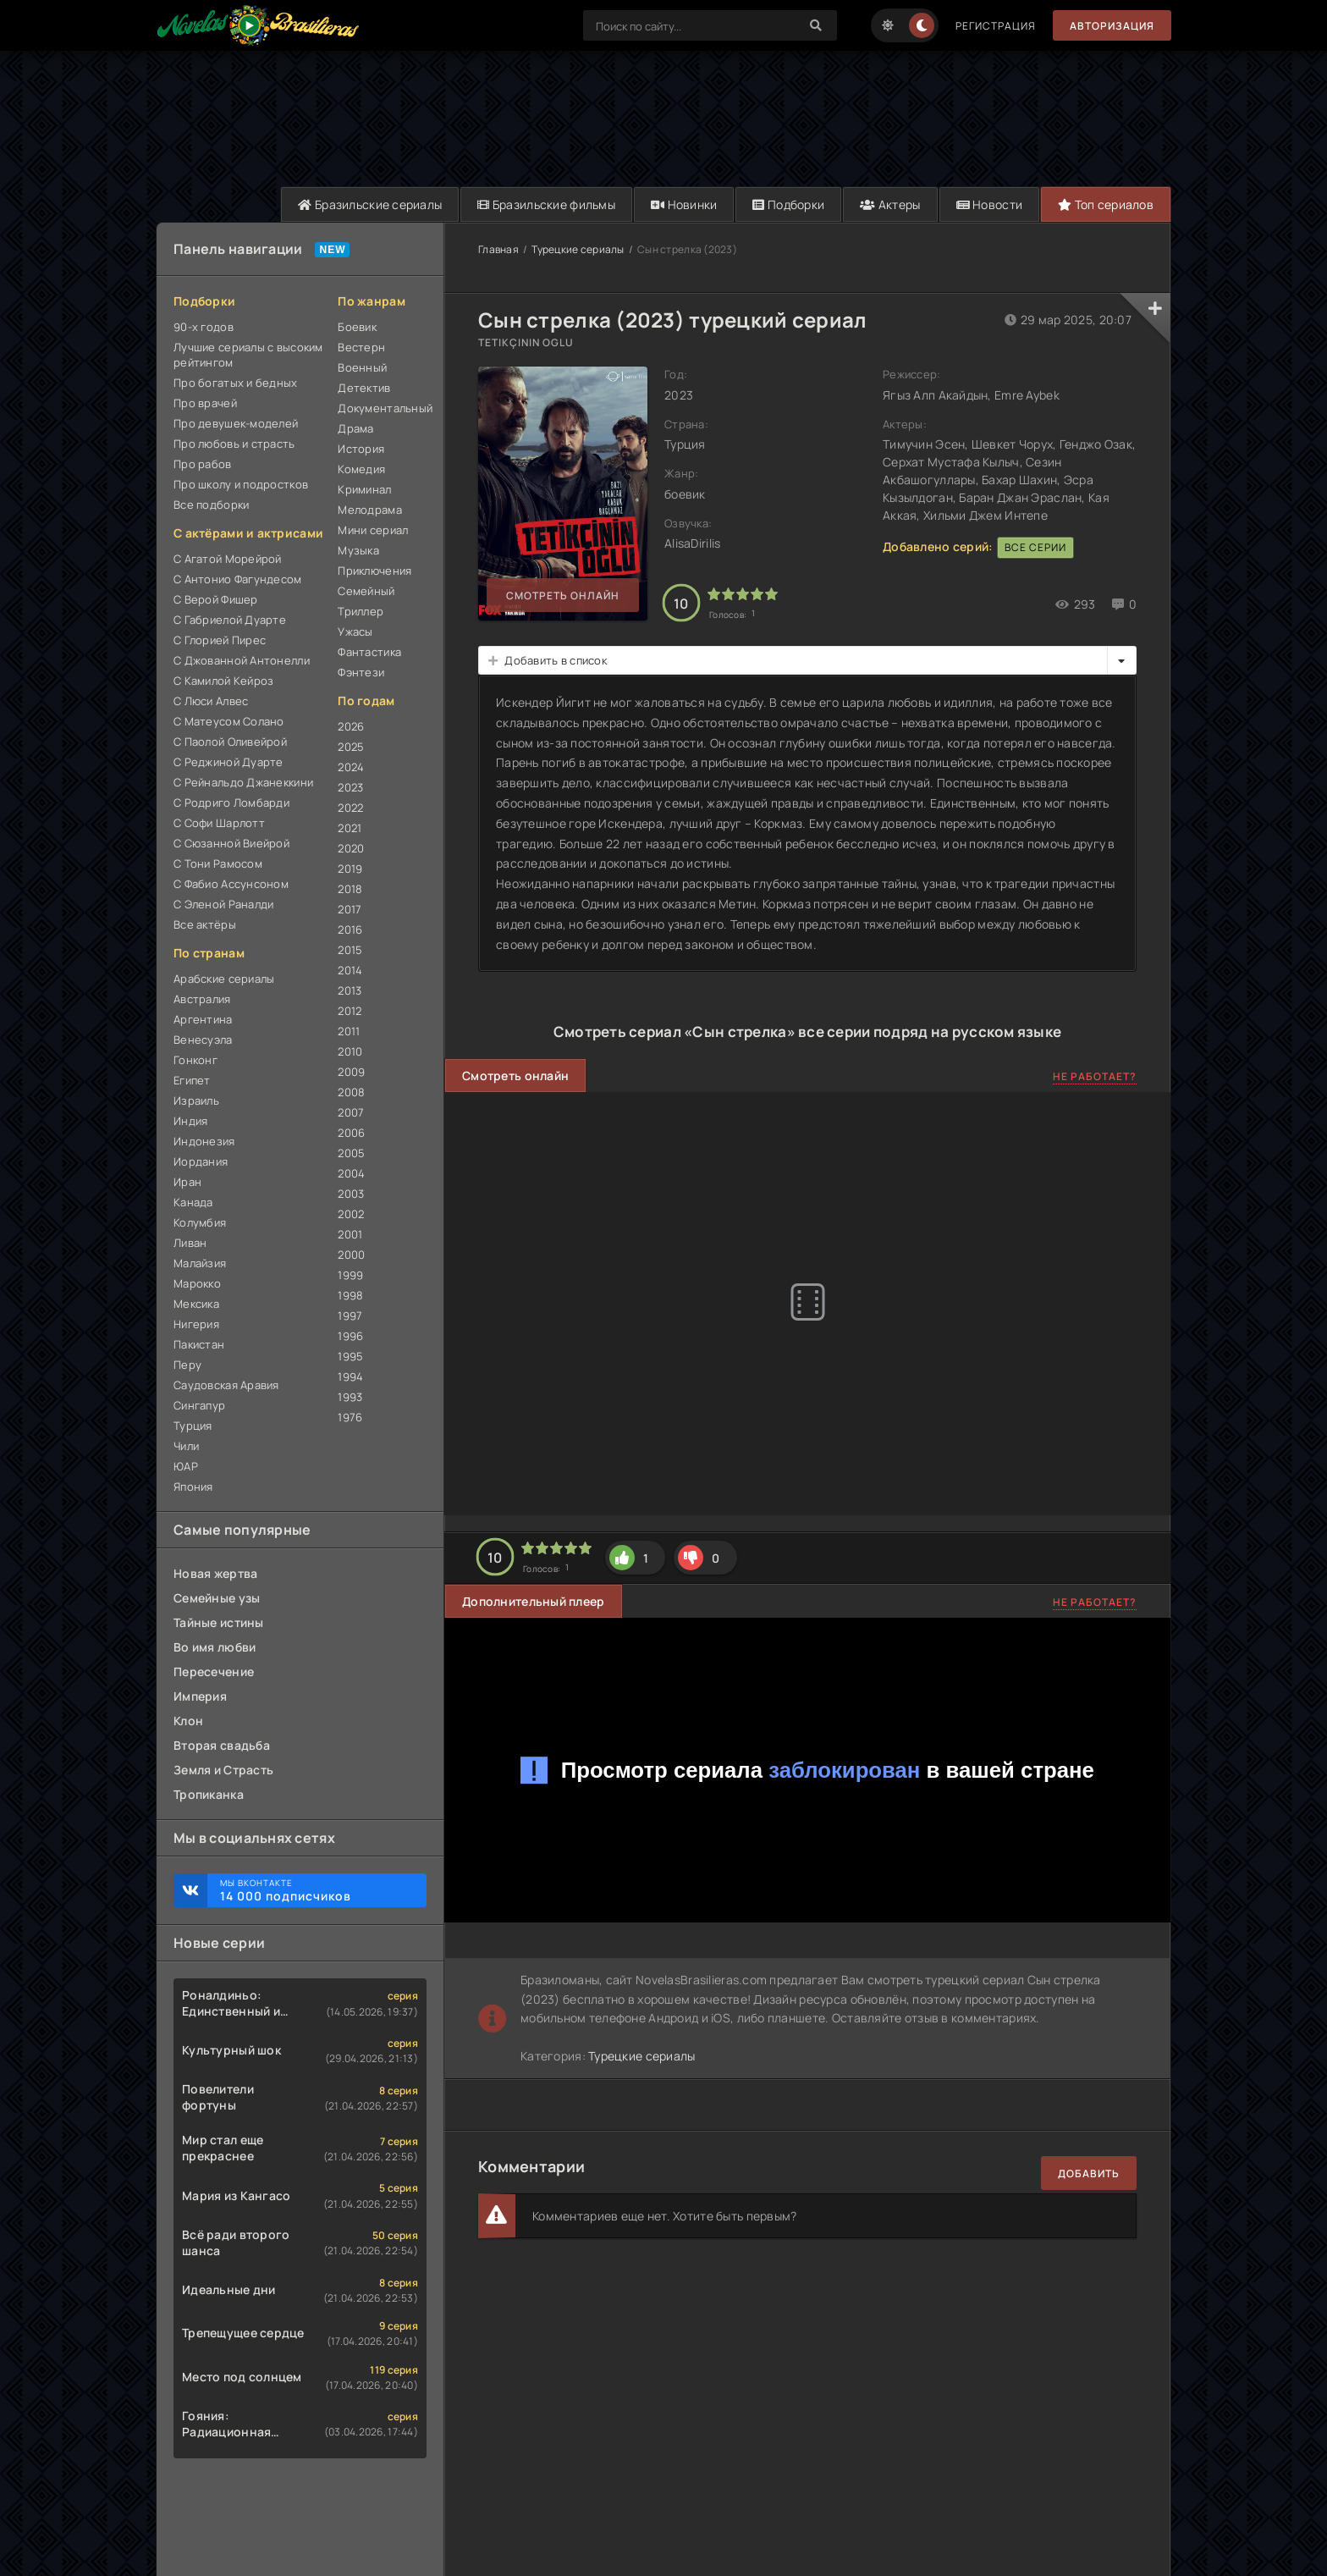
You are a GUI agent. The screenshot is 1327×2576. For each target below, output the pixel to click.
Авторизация (1112, 26)
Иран (187, 1181)
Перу (187, 1364)
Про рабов (202, 464)
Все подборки (211, 504)
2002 (351, 1214)
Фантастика (369, 651)
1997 (350, 1315)
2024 (351, 767)
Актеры (890, 204)
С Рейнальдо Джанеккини (243, 782)
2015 (350, 949)
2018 (350, 888)
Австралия (202, 999)
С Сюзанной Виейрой (231, 843)
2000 (351, 1254)
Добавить (1089, 2173)
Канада (193, 1202)
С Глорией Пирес (219, 640)
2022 (350, 807)
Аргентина (203, 1019)
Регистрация (995, 26)
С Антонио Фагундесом (237, 579)
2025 (351, 746)
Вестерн (361, 347)
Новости (989, 204)
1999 (350, 1274)
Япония (193, 1486)
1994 (350, 1376)
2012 (349, 1010)
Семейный (366, 590)
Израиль (196, 1100)
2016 (350, 929)
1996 (350, 1335)
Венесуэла (203, 1039)
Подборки (788, 204)
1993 (350, 1396)
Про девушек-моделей (235, 423)
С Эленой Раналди (223, 904)
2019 (350, 868)
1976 (350, 1417)
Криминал (364, 489)
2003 (351, 1193)
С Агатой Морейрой (227, 558)
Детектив (364, 387)
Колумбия (199, 1222)
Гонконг (195, 1059)
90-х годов (203, 326)
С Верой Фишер (215, 599)
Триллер (360, 611)
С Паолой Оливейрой (230, 741)
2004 (351, 1173)
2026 (351, 726)
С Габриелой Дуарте (229, 619)
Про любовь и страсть (234, 443)
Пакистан (198, 1344)
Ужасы (355, 631)
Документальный (382, 408)
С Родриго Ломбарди (231, 802)
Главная (498, 249)
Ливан (189, 1242)
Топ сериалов (1106, 204)
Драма (355, 428)
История (361, 448)
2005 (351, 1153)
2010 (350, 1051)
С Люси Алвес (210, 701)
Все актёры (204, 924)
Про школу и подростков (240, 484)
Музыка (358, 550)
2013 (349, 990)
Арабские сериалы (223, 978)
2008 (351, 1092)
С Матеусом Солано (228, 721)
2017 (349, 909)
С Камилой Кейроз (223, 680)
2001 (350, 1234)
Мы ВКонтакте (315, 1890)
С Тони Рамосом (217, 863)
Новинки (684, 204)
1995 (350, 1356)
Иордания (200, 1161)
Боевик (357, 326)
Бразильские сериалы (370, 204)
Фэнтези (361, 672)
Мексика (196, 1303)
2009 (351, 1071)
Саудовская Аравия (226, 1385)
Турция (192, 1425)
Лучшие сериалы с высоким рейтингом (248, 354)
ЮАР (185, 1466)
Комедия (361, 469)
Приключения (374, 570)
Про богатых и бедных (235, 382)
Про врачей (205, 403)
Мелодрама (370, 509)
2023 (350, 787)
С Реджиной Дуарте (228, 761)
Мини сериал (373, 530)
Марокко (197, 1283)
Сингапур (199, 1405)
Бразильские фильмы (546, 204)
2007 (351, 1112)
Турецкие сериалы (577, 249)
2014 (350, 970)
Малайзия (199, 1263)
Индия (190, 1120)
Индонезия (204, 1141)
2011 (349, 1031)
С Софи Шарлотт (219, 822)
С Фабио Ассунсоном (231, 883)
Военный (362, 367)
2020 (351, 848)
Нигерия (196, 1324)
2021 (349, 828)
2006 (351, 1132)
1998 (350, 1295)
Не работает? (1095, 1076)
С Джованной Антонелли (241, 660)
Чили (186, 1445)
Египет (192, 1080)
